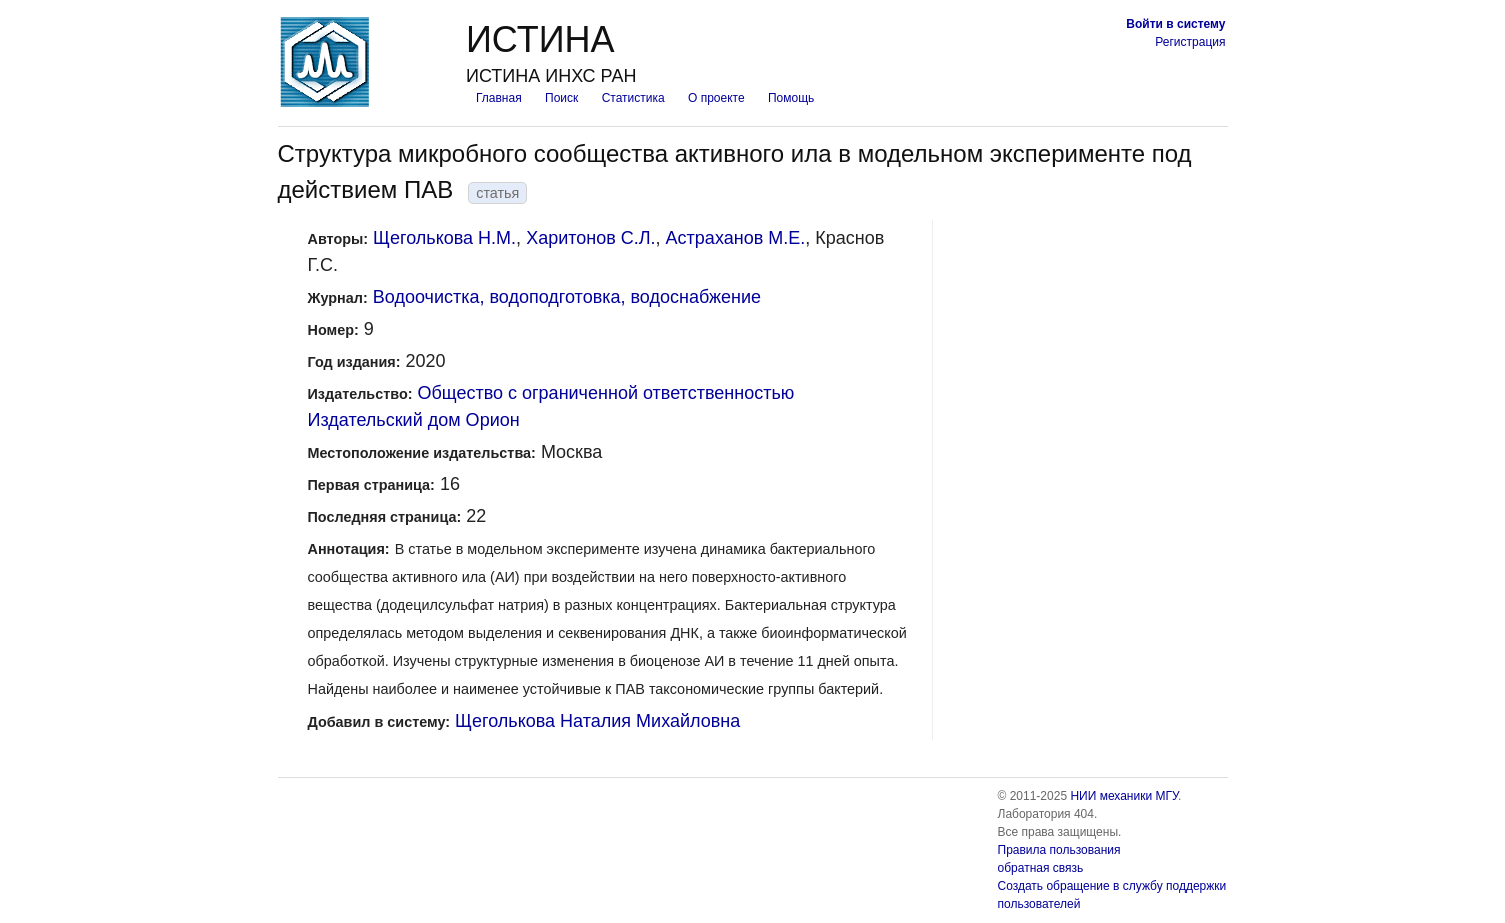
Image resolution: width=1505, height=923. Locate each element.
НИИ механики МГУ (1124, 796)
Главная (499, 98)
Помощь (791, 98)
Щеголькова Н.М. (444, 238)
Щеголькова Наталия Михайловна (597, 721)
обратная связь (1041, 868)
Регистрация (1190, 42)
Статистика (633, 98)
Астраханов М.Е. (736, 238)
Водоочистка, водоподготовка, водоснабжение (567, 297)
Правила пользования (1059, 850)
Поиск (561, 98)
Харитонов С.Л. (590, 238)
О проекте (716, 98)
